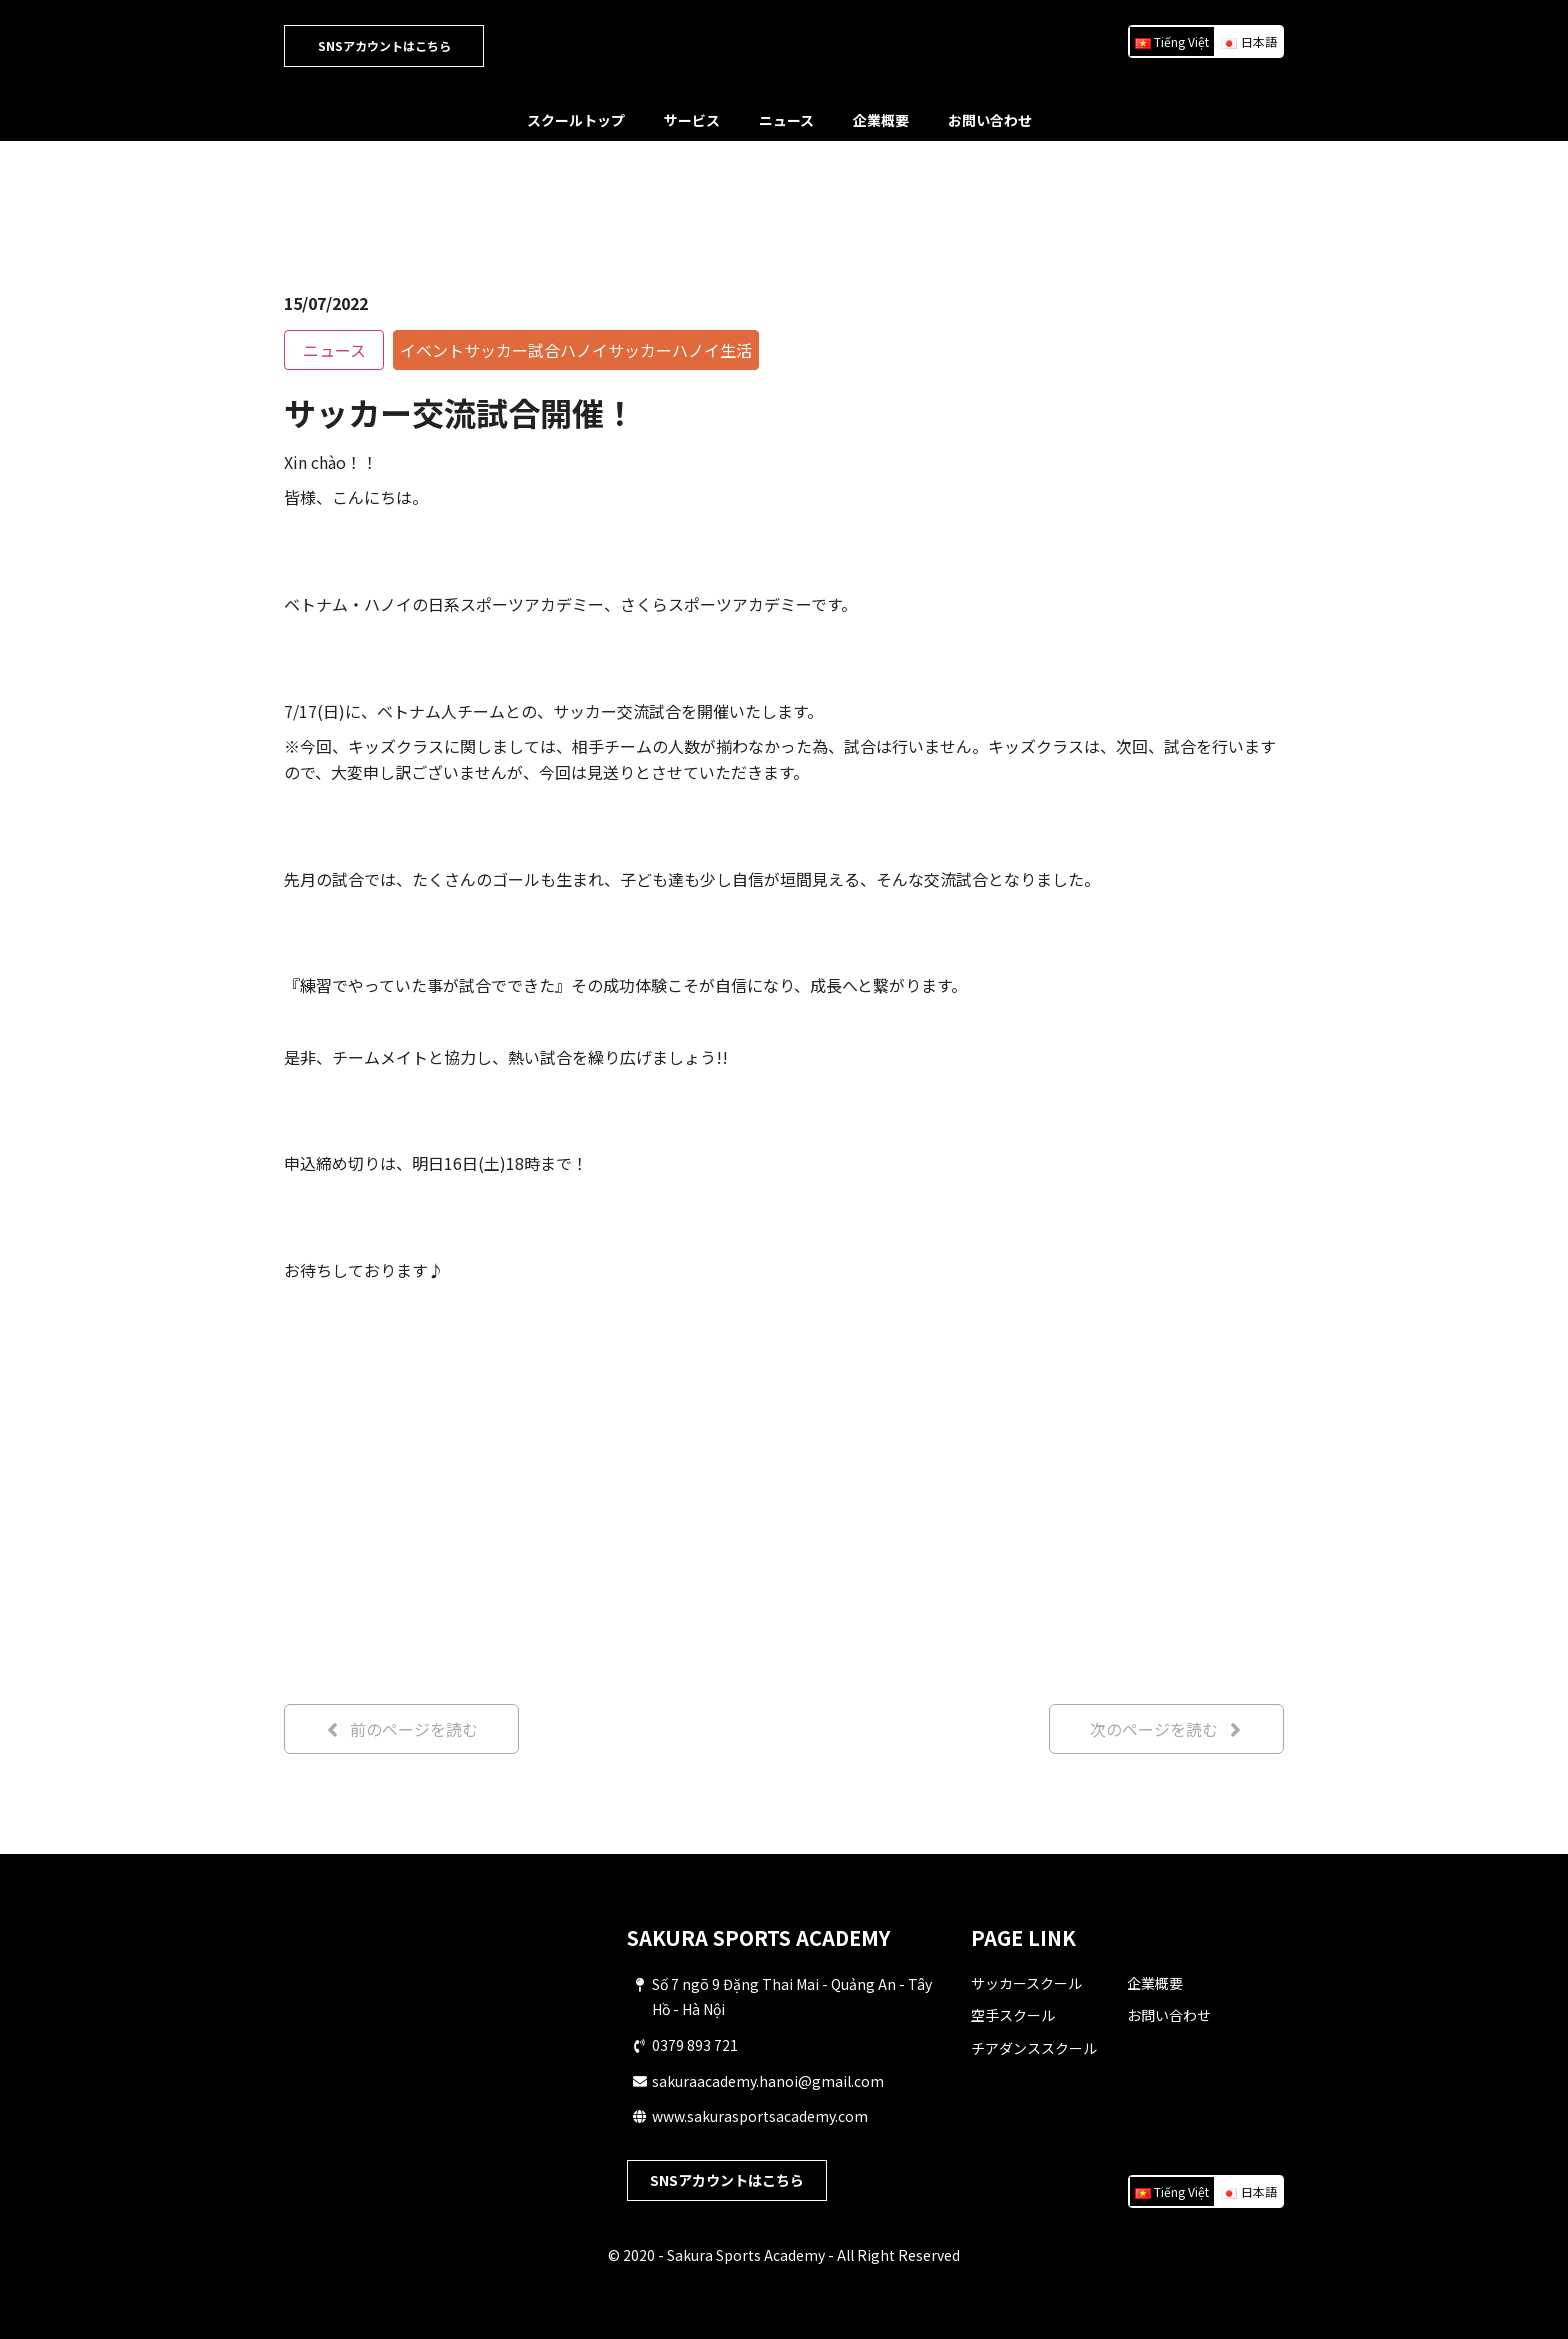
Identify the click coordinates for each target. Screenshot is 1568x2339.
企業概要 (881, 120)
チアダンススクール (1034, 2048)
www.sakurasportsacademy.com (760, 2116)
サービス (692, 120)
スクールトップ (576, 120)
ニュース (786, 120)
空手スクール (1013, 2015)
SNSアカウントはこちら (384, 45)
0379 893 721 (695, 2045)
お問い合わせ (990, 120)
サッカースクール (1026, 1983)
